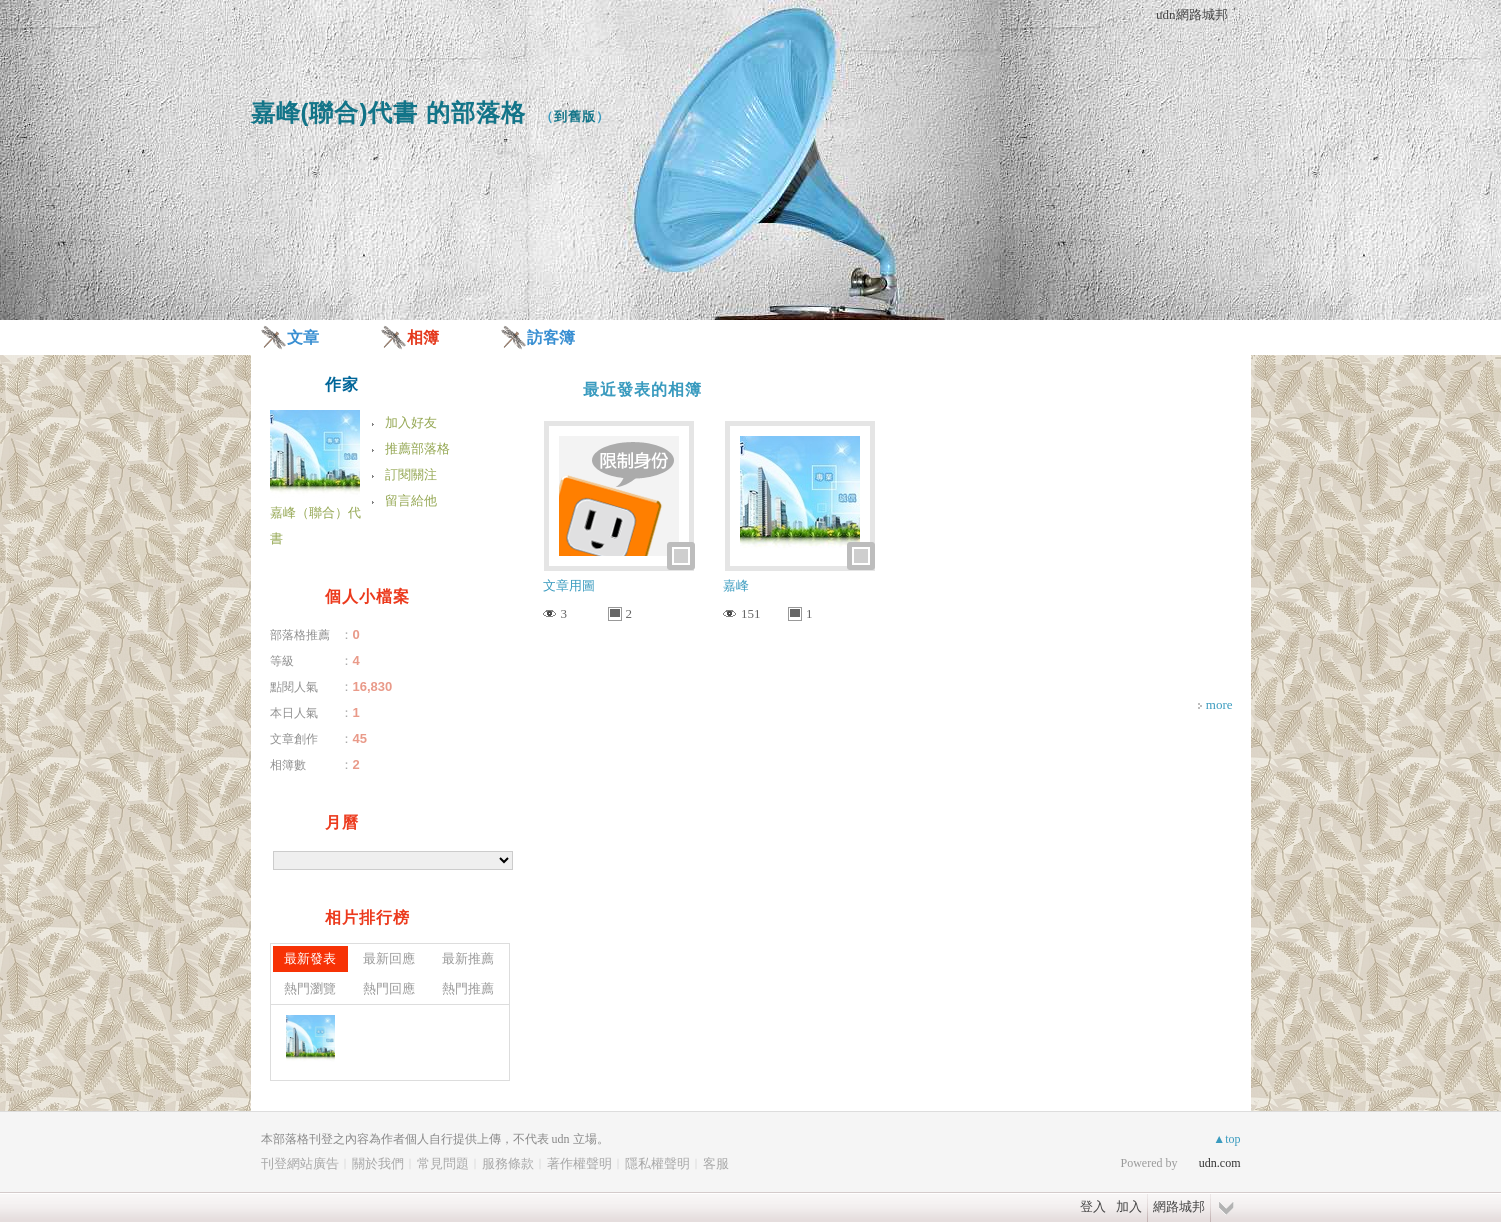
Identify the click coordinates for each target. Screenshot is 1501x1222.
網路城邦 (1179, 1206)
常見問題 (443, 1163)
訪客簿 (551, 337)
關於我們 (378, 1163)
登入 (1093, 1206)
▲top (1226, 1139)
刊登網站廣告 (300, 1163)
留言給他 (411, 500)
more (1219, 704)
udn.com (1220, 1163)
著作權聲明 (579, 1163)
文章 (303, 337)
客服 (716, 1163)
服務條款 (508, 1163)
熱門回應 (389, 988)
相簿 (423, 337)
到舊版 (575, 116)
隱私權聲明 (657, 1163)
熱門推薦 (468, 988)
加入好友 (411, 422)
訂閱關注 (411, 474)
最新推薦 (468, 958)
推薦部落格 (417, 448)
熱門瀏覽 (310, 988)
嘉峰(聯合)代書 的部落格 (389, 112)
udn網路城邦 (1192, 14)
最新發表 (310, 958)
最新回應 (389, 958)
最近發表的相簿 (642, 389)
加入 (1129, 1206)
